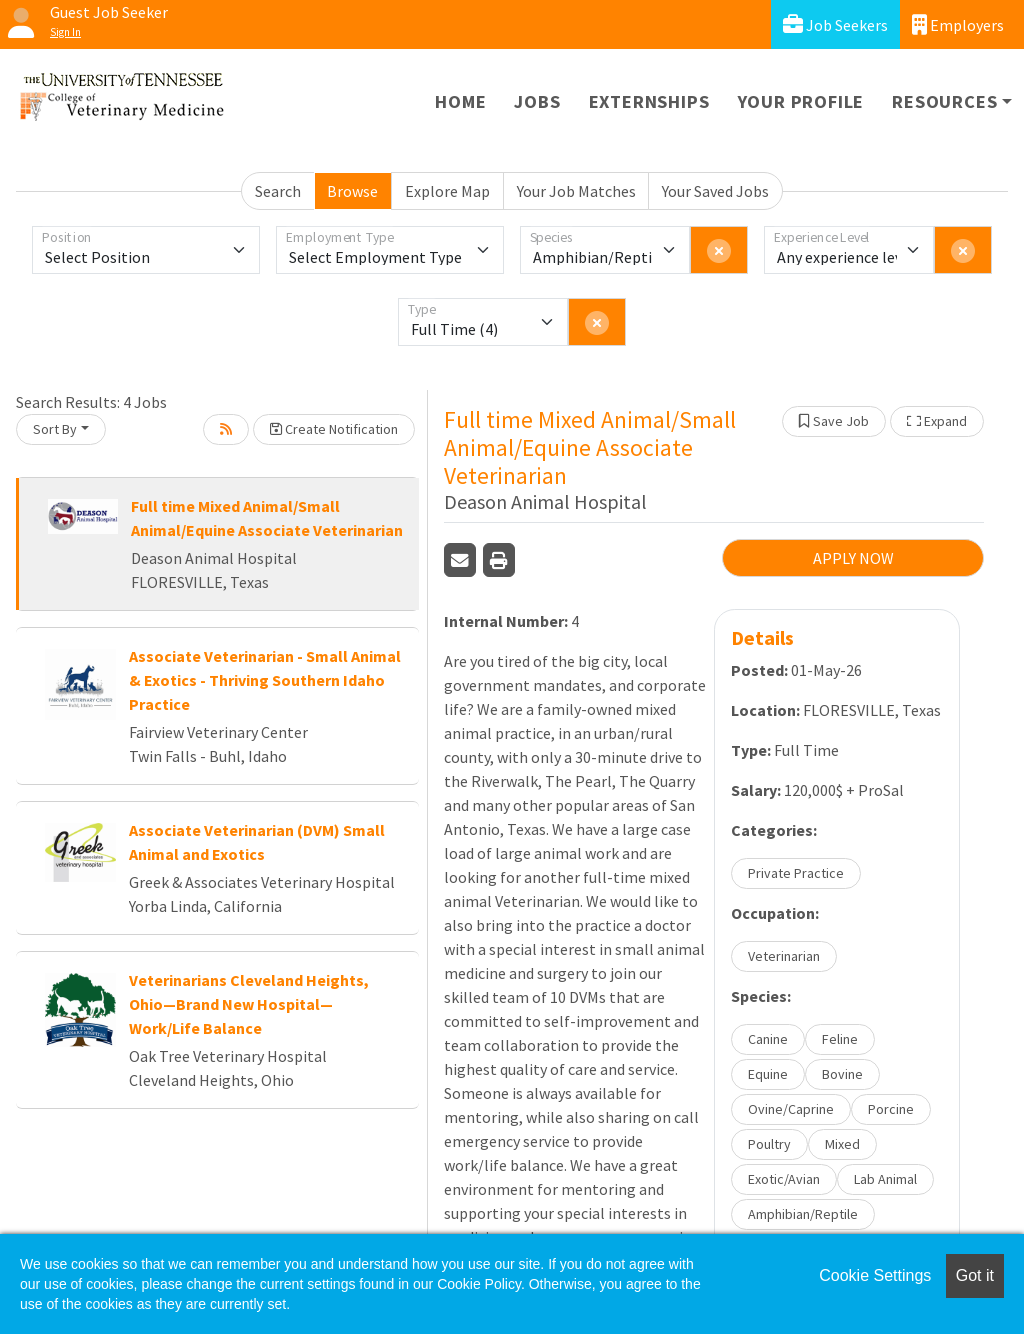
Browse (352, 191)
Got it (975, 1275)
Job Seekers (835, 24)
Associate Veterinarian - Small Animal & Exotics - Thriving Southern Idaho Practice (265, 680)
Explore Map (447, 191)
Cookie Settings (875, 1275)
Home (460, 101)
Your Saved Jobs (715, 191)
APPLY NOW (853, 558)
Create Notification (334, 429)
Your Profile (801, 101)
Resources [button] (944, 101)
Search (278, 191)
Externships (649, 101)
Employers (958, 24)
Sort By (55, 429)
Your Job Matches (576, 191)
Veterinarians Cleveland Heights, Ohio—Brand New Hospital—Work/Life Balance (249, 1004)
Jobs (537, 101)
